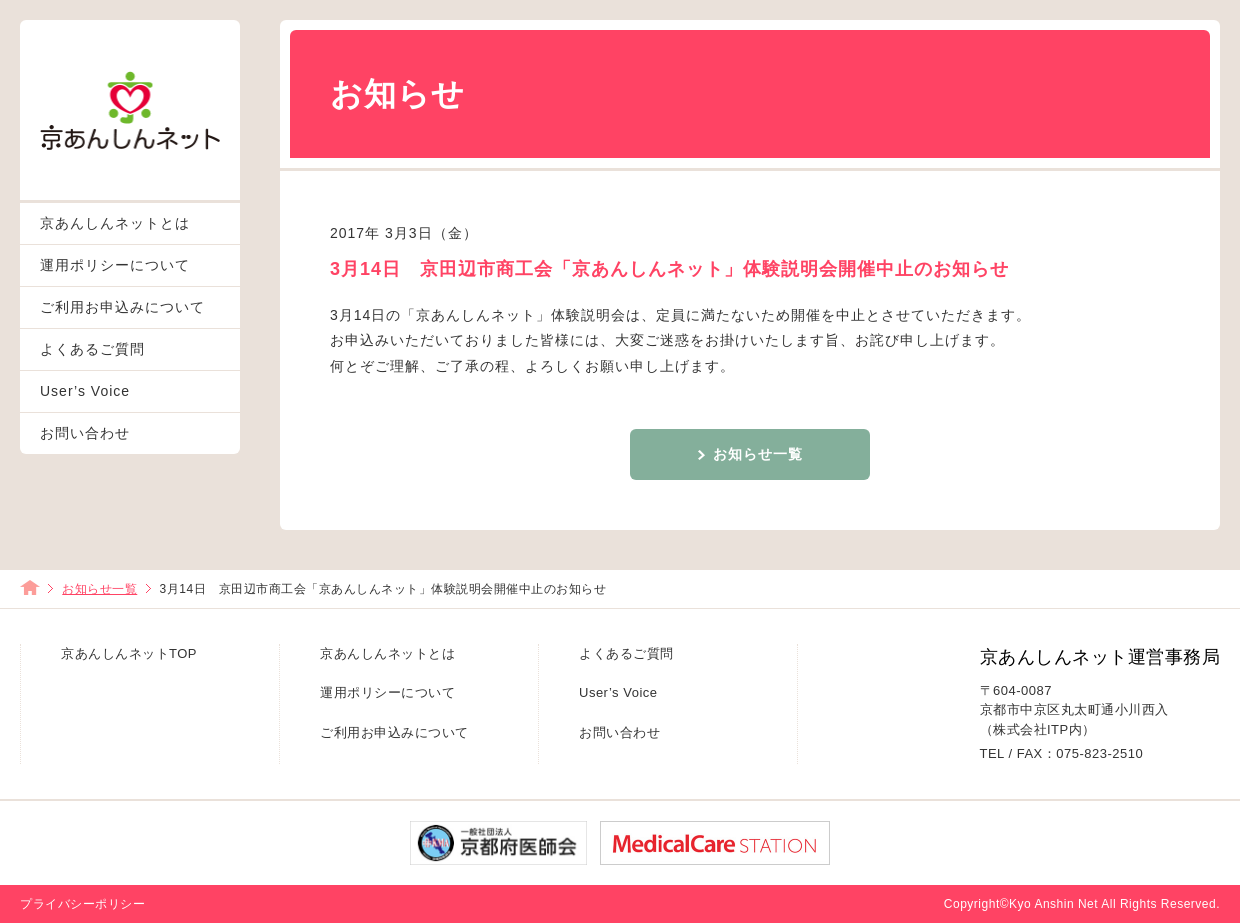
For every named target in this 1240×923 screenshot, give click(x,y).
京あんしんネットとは (115, 223)
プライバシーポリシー (82, 904)
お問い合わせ (85, 433)
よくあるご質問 (92, 349)
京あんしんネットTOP (129, 653)
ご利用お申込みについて (122, 307)
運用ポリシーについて (115, 265)
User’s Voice (85, 391)
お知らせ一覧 (758, 454)
